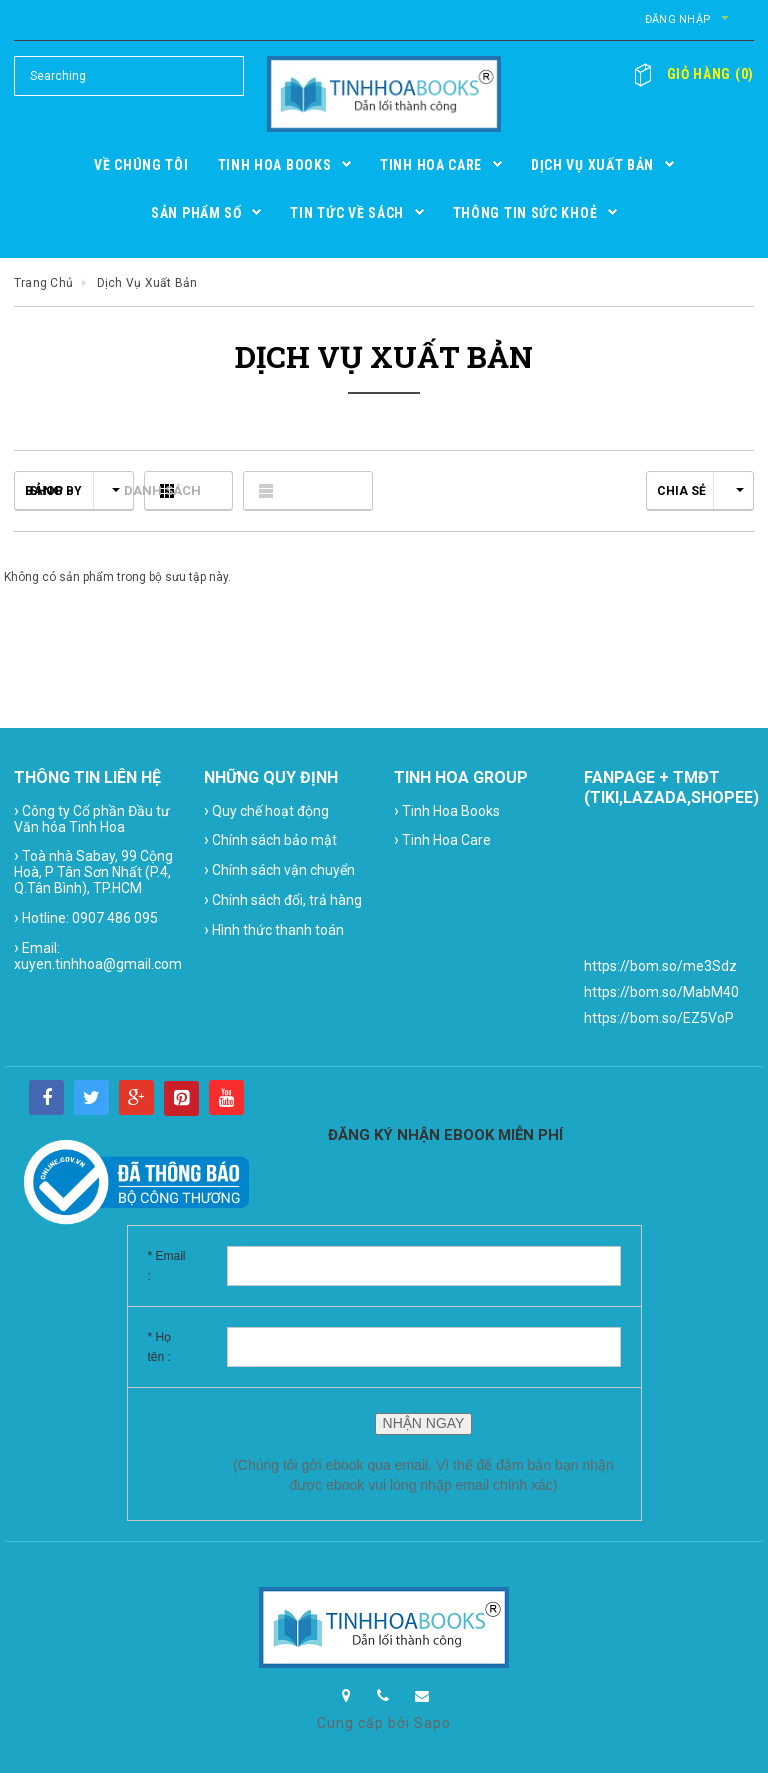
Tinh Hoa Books (447, 810)
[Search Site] (129, 76)
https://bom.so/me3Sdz (660, 966)
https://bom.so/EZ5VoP (659, 1018)
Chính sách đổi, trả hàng (283, 899)
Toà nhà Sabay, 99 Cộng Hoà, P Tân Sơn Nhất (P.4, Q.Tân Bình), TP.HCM (93, 871)
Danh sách (323, 490)
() (701, 74)
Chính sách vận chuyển (279, 869)
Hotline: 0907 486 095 (86, 917)
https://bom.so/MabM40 (661, 992)
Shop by (74, 491)
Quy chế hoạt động (266, 810)
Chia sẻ (700, 491)
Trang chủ (43, 283)
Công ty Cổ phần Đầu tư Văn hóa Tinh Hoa (92, 818)
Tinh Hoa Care (442, 839)
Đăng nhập (657, 19)
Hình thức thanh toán (274, 929)
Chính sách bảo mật (270, 839)
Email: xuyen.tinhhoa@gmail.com (98, 955)
